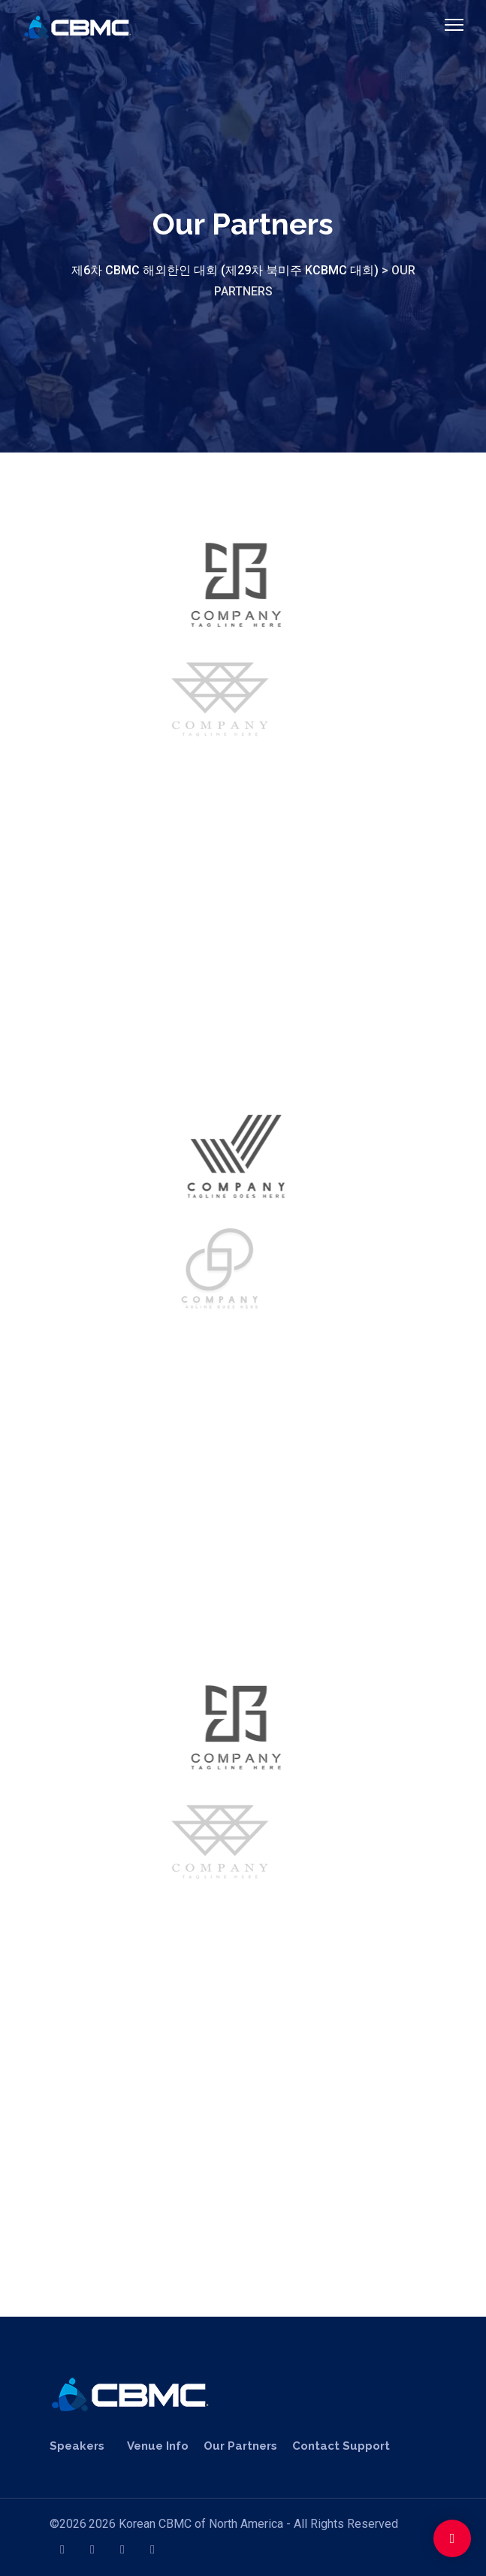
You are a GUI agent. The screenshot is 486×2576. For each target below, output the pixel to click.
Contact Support (341, 2446)
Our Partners (240, 2446)
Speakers (77, 2446)
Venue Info (158, 2446)
